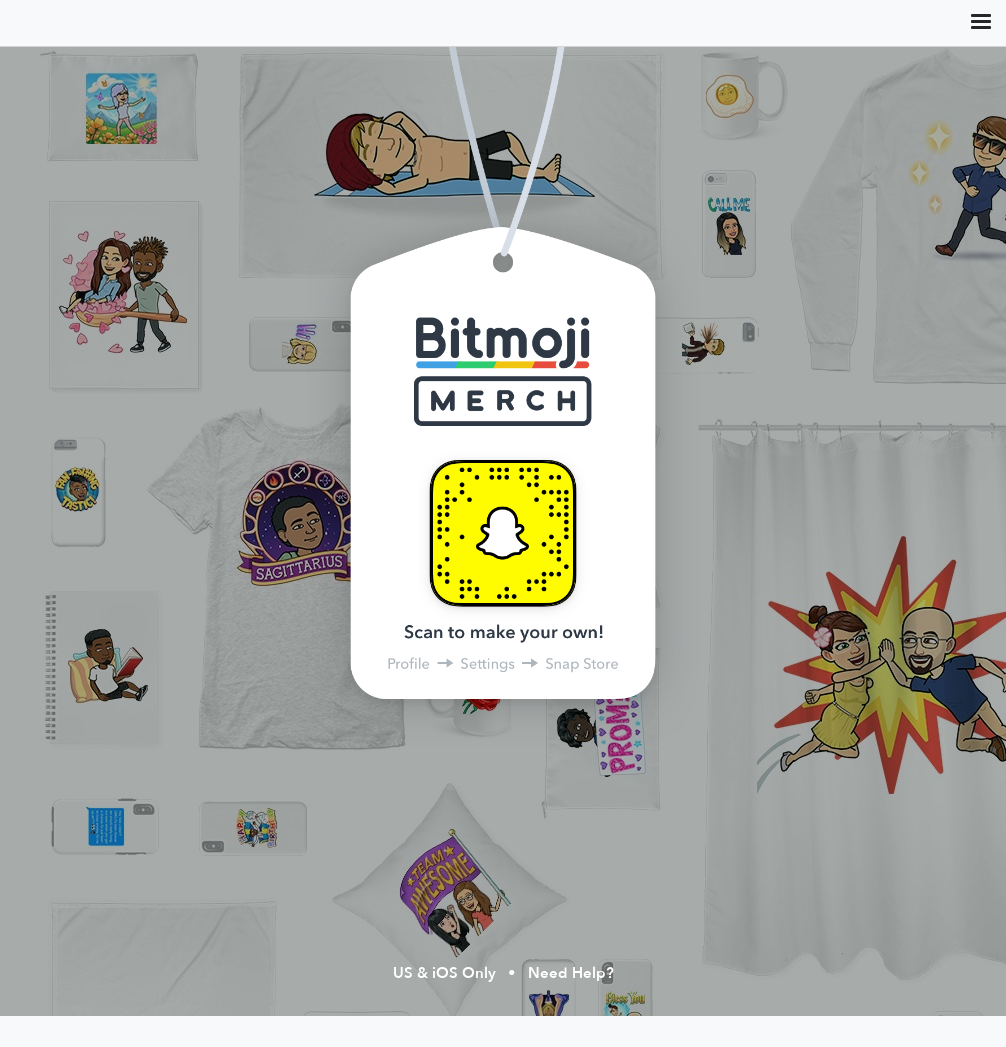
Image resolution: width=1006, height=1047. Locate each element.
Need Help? (571, 974)
